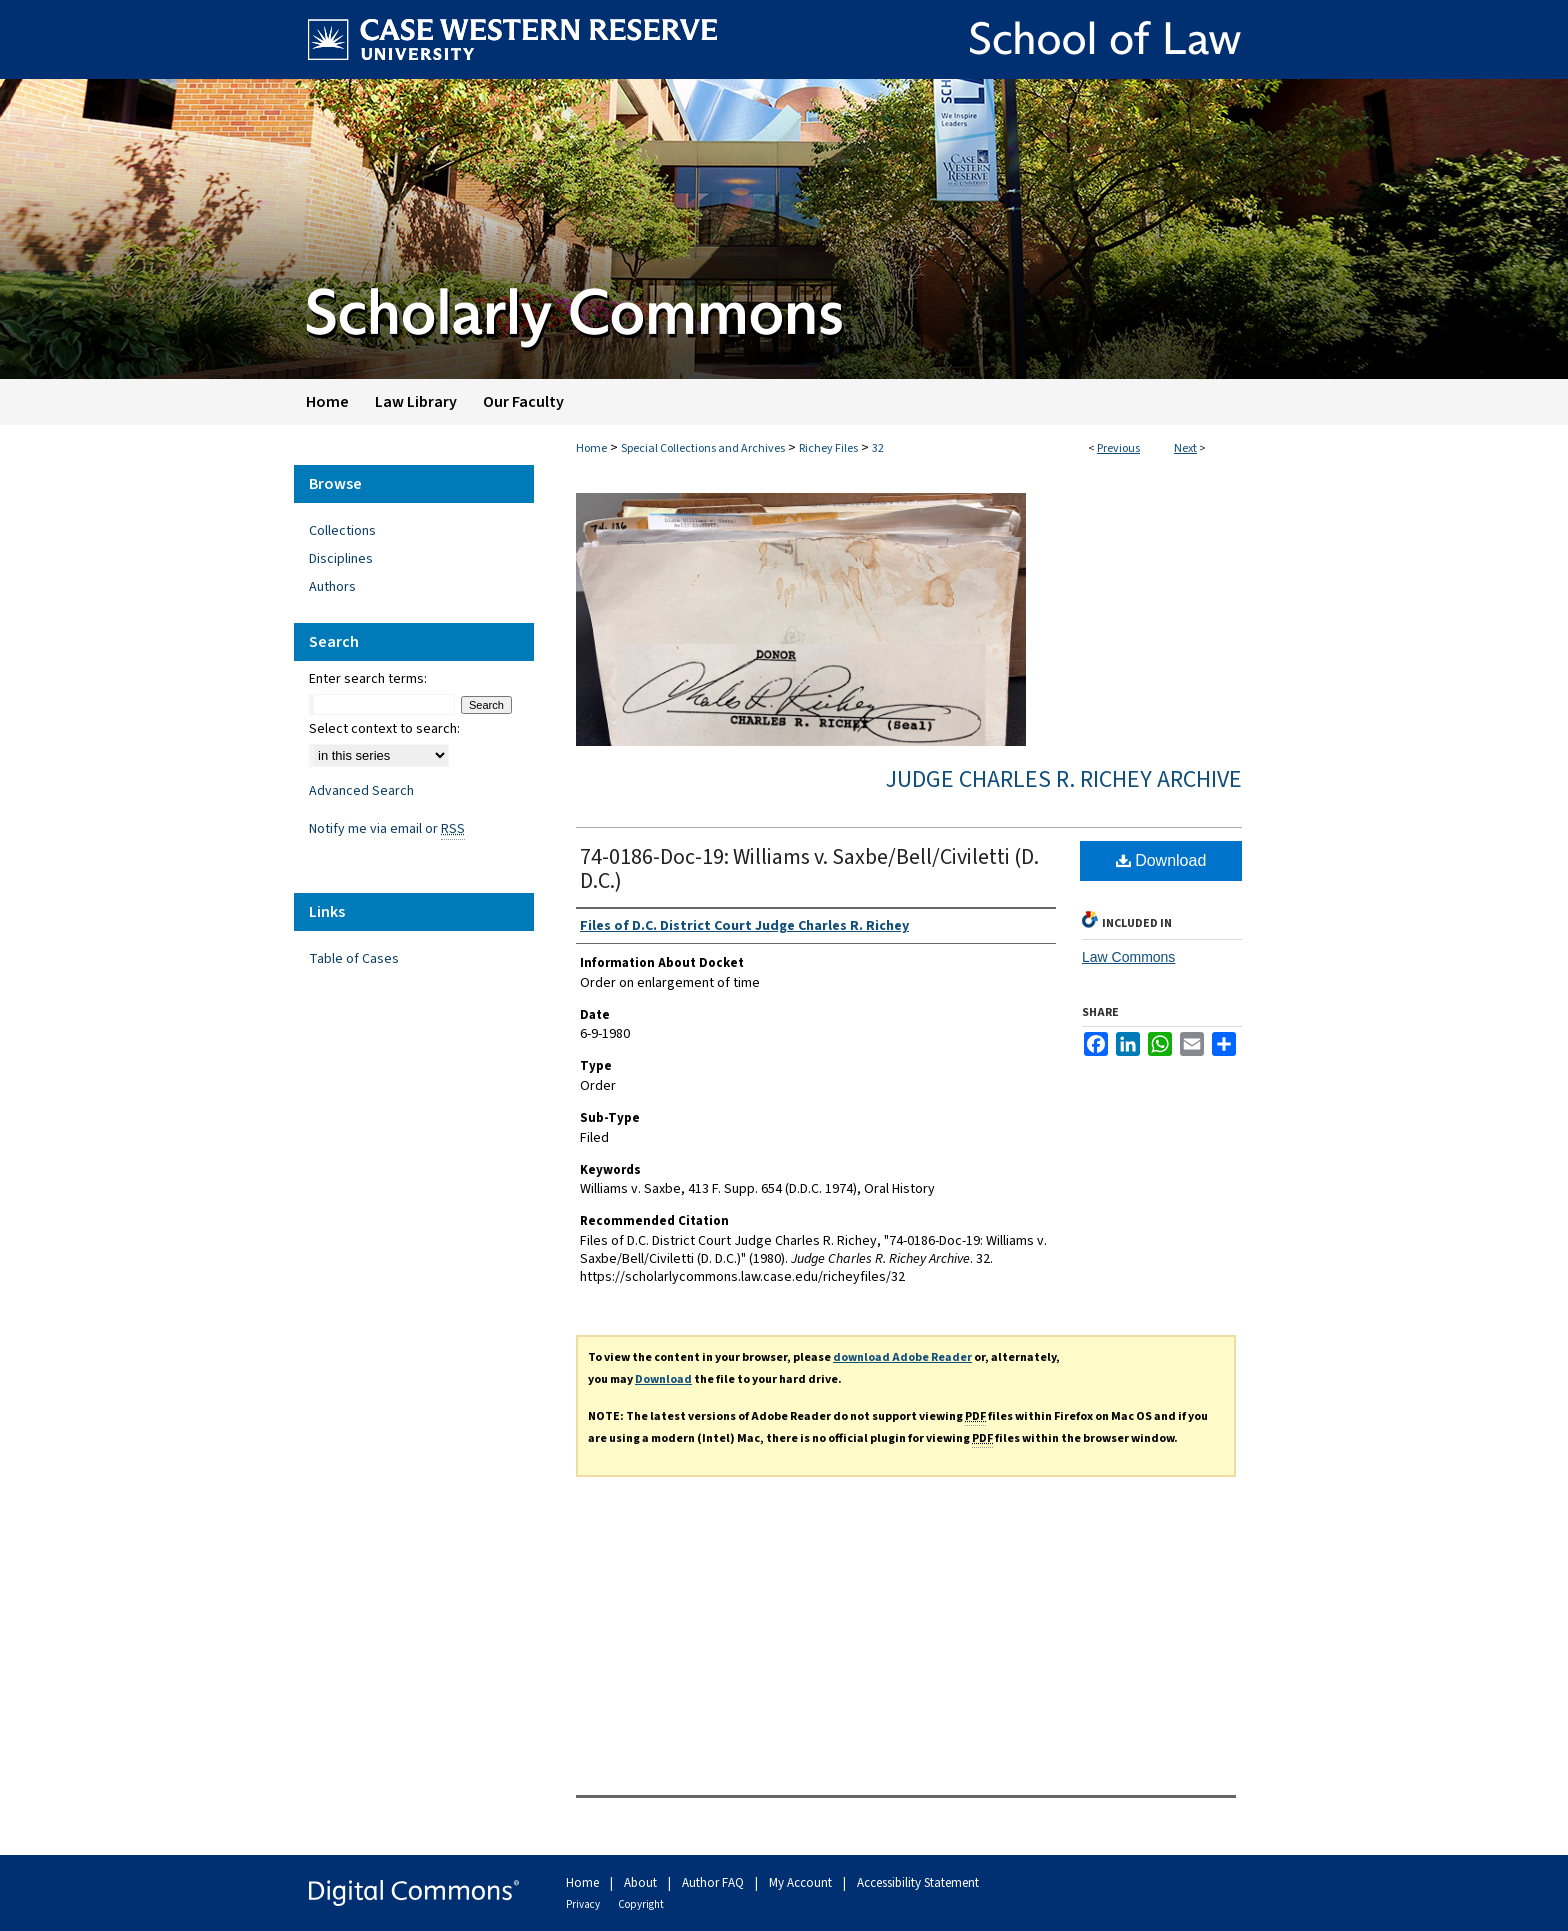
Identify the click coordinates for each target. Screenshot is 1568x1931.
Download (1161, 860)
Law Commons (1128, 957)
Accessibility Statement (918, 1883)
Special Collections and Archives (703, 448)
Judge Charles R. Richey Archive (1064, 779)
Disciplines (341, 559)
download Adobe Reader (902, 1357)
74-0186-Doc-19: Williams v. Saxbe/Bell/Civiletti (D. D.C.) (809, 869)
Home (591, 448)
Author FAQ (714, 1883)
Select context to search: (384, 729)
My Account (802, 1883)
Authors (332, 587)
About (642, 1883)
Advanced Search (361, 791)
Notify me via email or (387, 829)
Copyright (641, 1904)
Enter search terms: (368, 679)
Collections (342, 531)
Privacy (584, 1904)
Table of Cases (354, 959)
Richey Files (828, 448)
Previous (1118, 448)
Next (1185, 448)
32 (878, 448)
